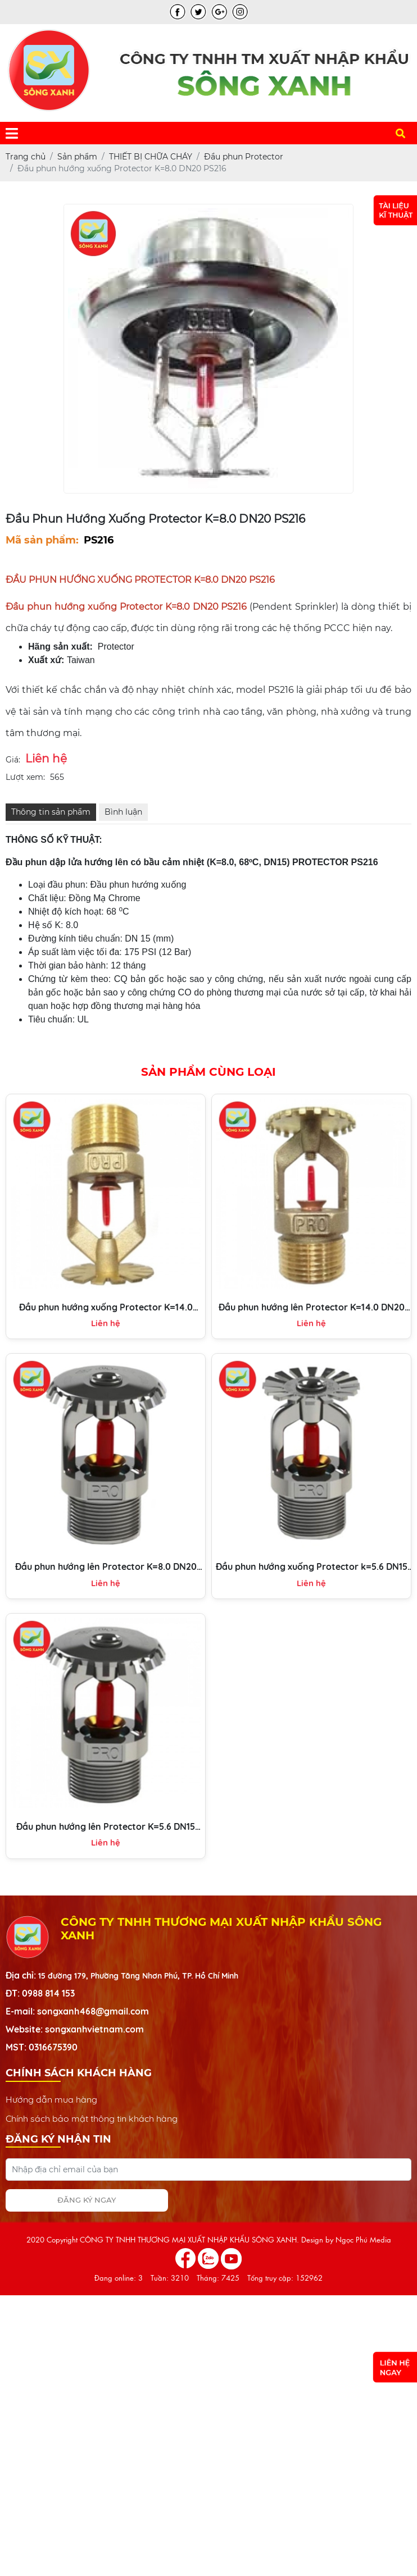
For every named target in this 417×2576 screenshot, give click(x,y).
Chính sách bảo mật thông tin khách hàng (92, 2118)
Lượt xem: (25, 777)
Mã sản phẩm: (42, 540)
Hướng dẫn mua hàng (51, 2099)
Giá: (13, 760)
